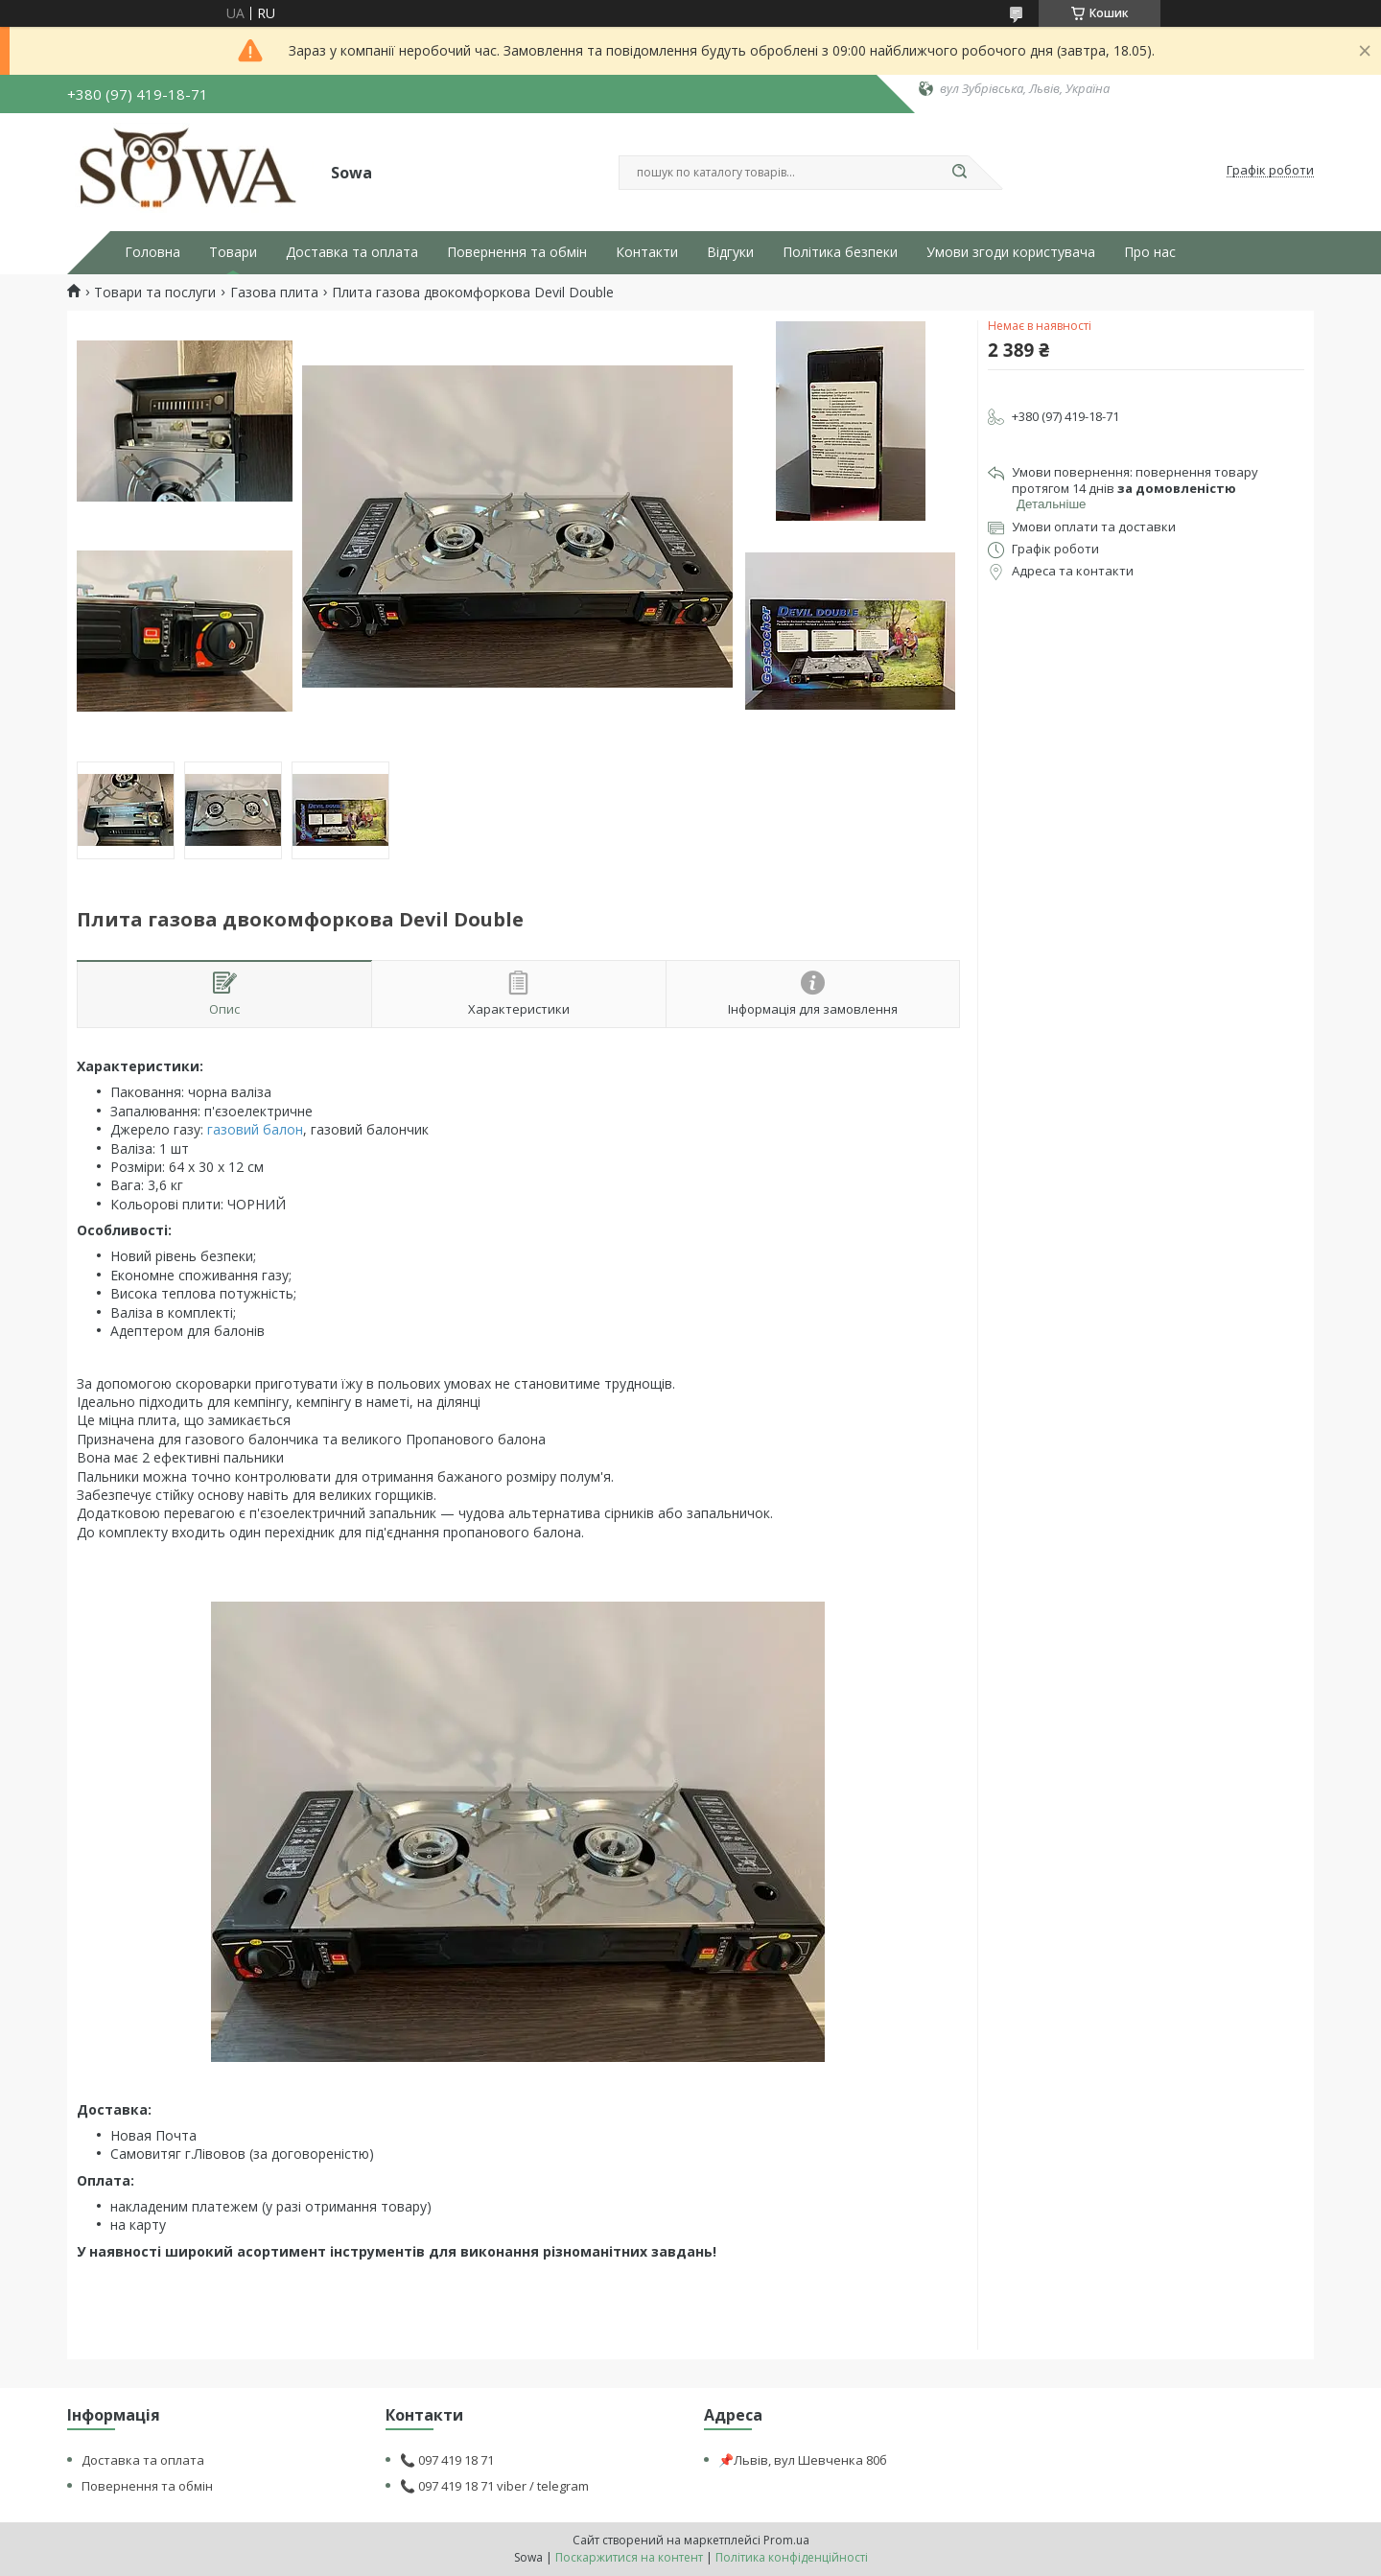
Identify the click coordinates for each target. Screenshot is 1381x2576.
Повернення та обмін (517, 252)
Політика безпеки (840, 252)
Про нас (1150, 252)
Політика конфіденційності (791, 2557)
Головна (152, 252)
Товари (233, 252)
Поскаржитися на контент (629, 2557)
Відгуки (730, 252)
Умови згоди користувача (1010, 252)
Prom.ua (786, 2540)
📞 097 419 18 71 (447, 2460)
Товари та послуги (155, 292)
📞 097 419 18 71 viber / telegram (494, 2485)
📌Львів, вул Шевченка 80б (802, 2460)
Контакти (647, 252)
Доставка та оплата (352, 252)
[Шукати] (959, 172)
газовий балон (255, 1129)
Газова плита (274, 292)
